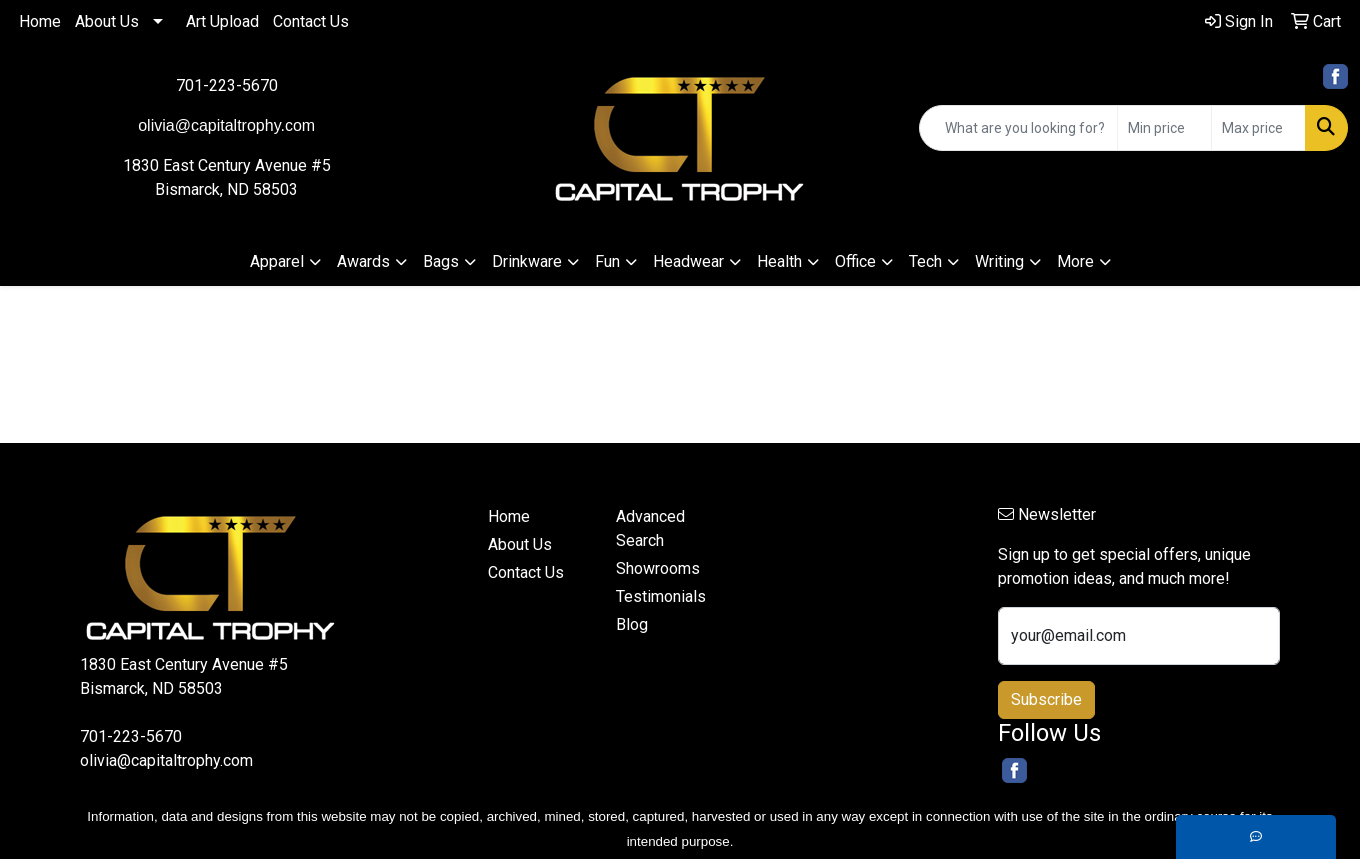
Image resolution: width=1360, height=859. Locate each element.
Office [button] (855, 261)
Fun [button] (607, 261)
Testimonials (661, 596)
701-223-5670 (227, 85)
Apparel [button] (277, 261)
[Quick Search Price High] (1258, 128)
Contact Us (311, 21)
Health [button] (779, 261)
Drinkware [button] (527, 261)
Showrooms (658, 568)
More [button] (1075, 261)
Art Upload (222, 21)
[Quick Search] (1018, 128)
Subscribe (1046, 699)
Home (40, 21)
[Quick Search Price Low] (1164, 128)
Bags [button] (441, 261)
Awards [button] (363, 261)
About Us (107, 21)
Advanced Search (650, 528)
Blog (632, 624)
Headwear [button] (688, 261)
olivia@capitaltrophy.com (166, 760)
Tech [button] (925, 261)
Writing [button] (999, 261)
